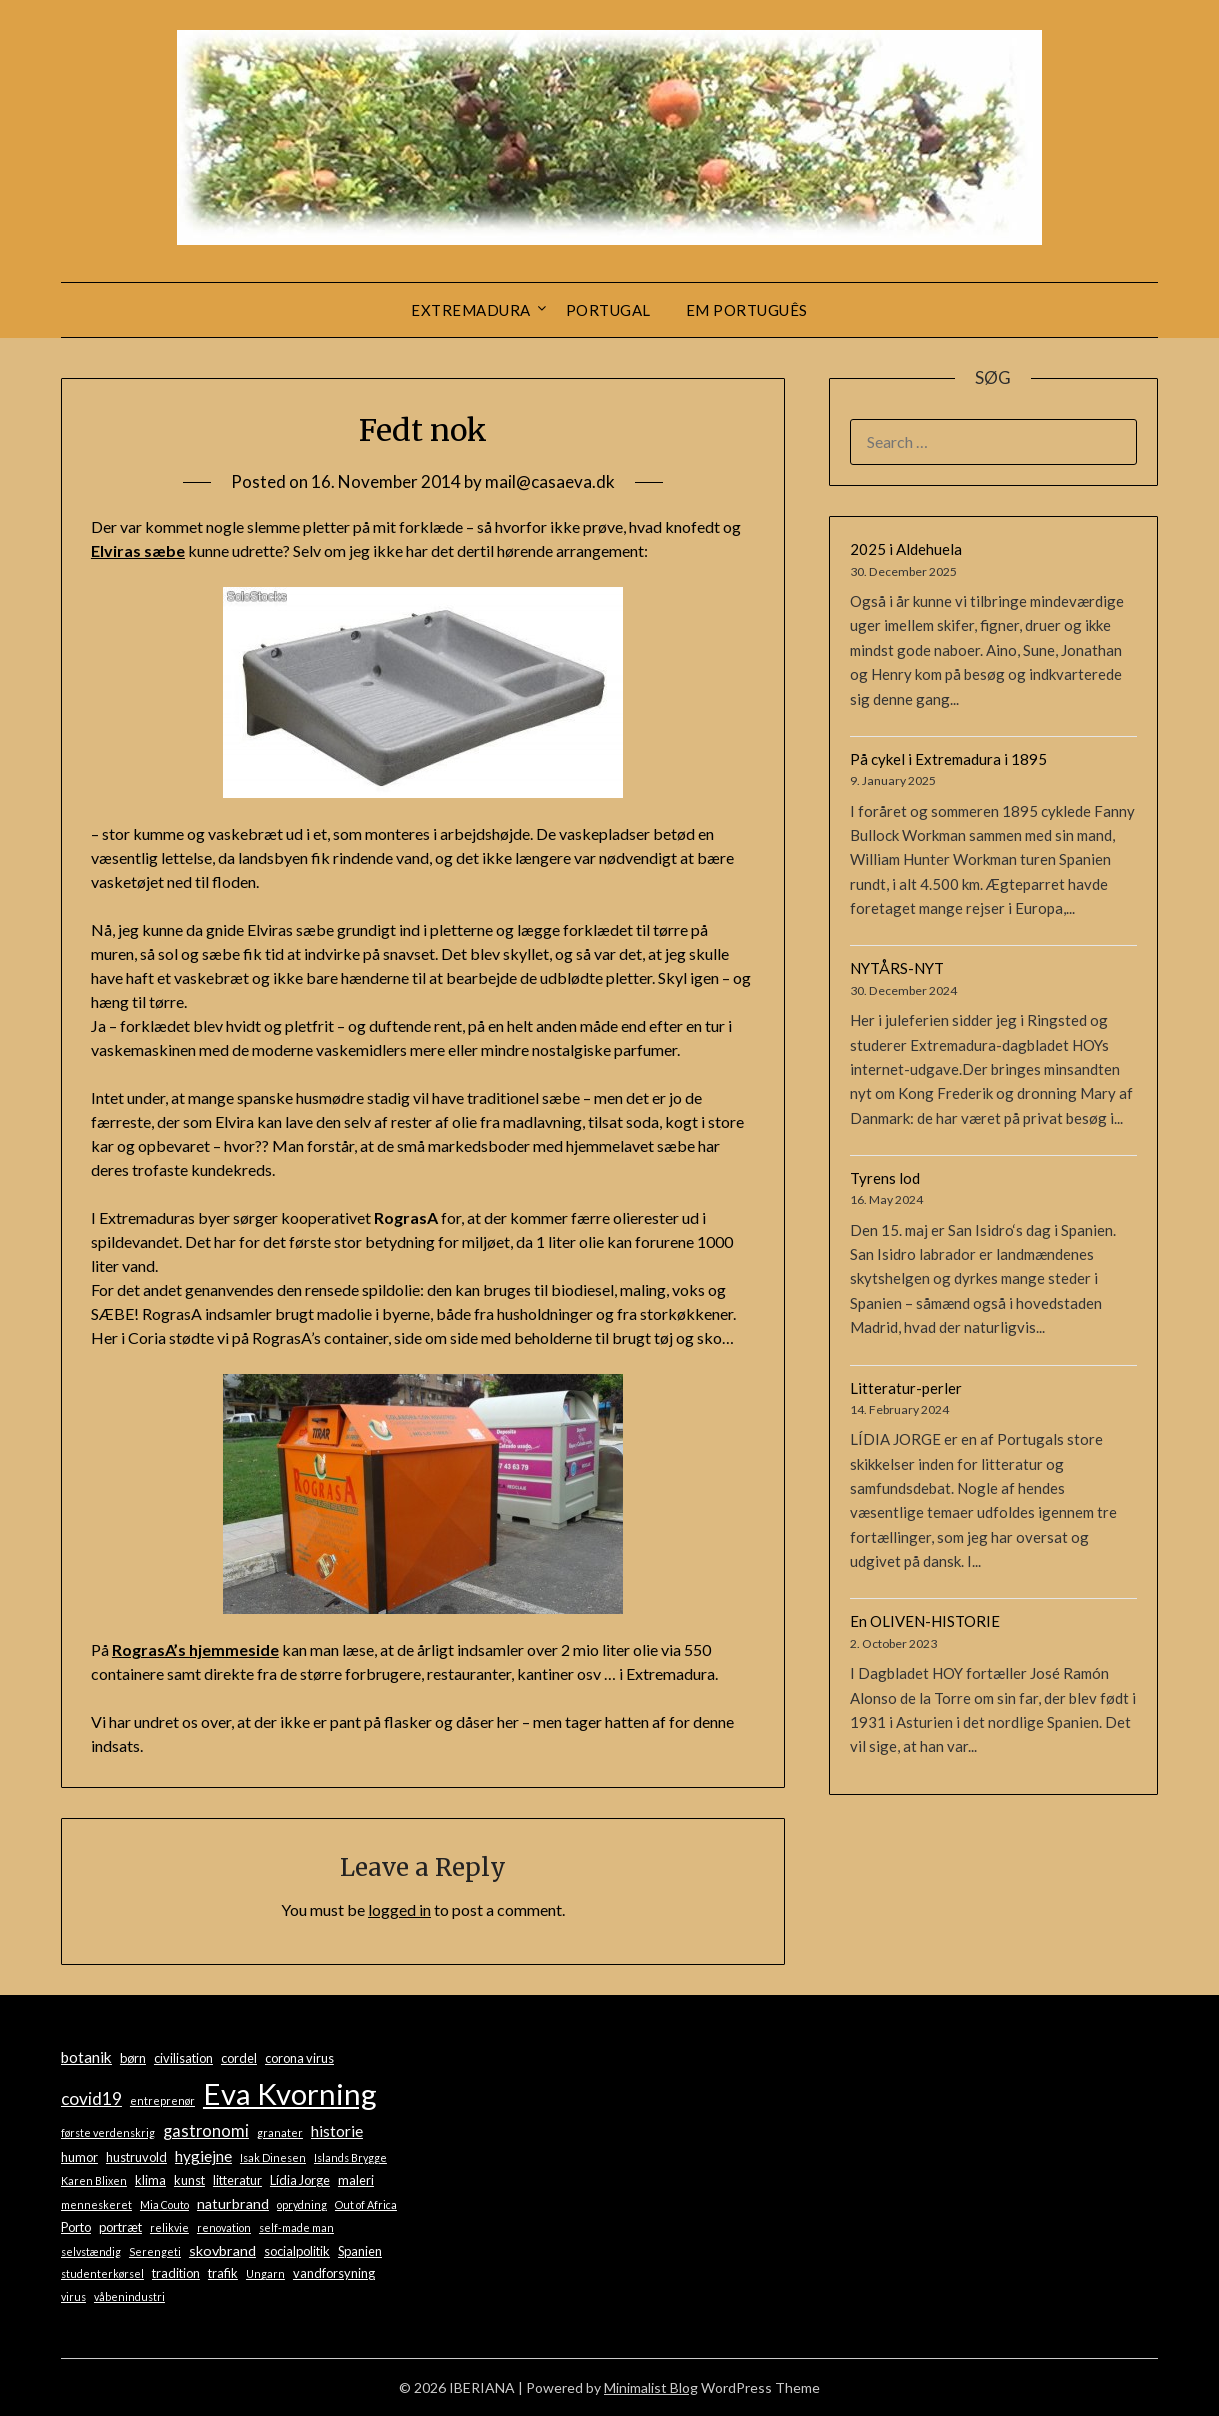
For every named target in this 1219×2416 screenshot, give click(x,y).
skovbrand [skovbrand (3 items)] (222, 2250)
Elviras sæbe (138, 550)
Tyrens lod (885, 1178)
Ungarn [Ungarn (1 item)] (265, 2273)
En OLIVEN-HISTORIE (925, 1621)
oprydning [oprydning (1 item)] (302, 2204)
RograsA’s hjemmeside (195, 1649)
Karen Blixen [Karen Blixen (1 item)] (94, 2180)
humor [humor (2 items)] (79, 2157)
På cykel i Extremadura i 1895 (948, 759)
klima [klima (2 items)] (150, 2180)
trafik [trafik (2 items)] (223, 2273)
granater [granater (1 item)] (280, 2132)
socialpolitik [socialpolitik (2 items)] (297, 2251)
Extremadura (471, 310)
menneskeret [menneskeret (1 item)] (96, 2204)
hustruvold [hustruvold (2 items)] (136, 2157)
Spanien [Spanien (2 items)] (360, 2251)
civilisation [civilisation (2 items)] (183, 2058)
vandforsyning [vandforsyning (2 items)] (334, 2273)
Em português (747, 310)
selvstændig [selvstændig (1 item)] (91, 2251)
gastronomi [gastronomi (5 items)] (206, 2130)
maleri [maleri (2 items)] (356, 2180)
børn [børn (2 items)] (133, 2058)
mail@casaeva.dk (550, 481)
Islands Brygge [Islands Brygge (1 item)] (350, 2157)
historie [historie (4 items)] (337, 2131)
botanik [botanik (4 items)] (86, 2057)
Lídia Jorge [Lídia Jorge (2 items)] (300, 2180)
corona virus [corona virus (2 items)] (299, 2058)
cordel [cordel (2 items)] (239, 2058)
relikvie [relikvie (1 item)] (169, 2227)
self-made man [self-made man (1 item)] (296, 2227)
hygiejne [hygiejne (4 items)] (203, 2156)
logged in (399, 1909)
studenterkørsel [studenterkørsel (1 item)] (102, 2273)
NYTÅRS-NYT (897, 968)
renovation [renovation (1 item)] (224, 2227)
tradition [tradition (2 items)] (176, 2273)
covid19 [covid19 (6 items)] (91, 2098)
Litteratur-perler (906, 1388)
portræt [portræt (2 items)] (120, 2227)
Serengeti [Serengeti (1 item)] (155, 2251)
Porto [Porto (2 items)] (76, 2227)
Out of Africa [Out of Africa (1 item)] (366, 2204)
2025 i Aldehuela (906, 549)
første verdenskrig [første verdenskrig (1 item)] (108, 2132)
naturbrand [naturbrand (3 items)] (233, 2203)
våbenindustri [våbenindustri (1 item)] (129, 2296)
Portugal (608, 310)
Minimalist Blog (651, 2387)
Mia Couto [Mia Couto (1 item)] (164, 2204)
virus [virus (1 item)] (73, 2296)
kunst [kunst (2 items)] (189, 2180)
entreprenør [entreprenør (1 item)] (162, 2100)
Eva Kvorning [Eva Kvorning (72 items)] (290, 2093)
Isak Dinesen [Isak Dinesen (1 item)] (273, 2157)
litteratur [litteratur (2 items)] (237, 2180)
